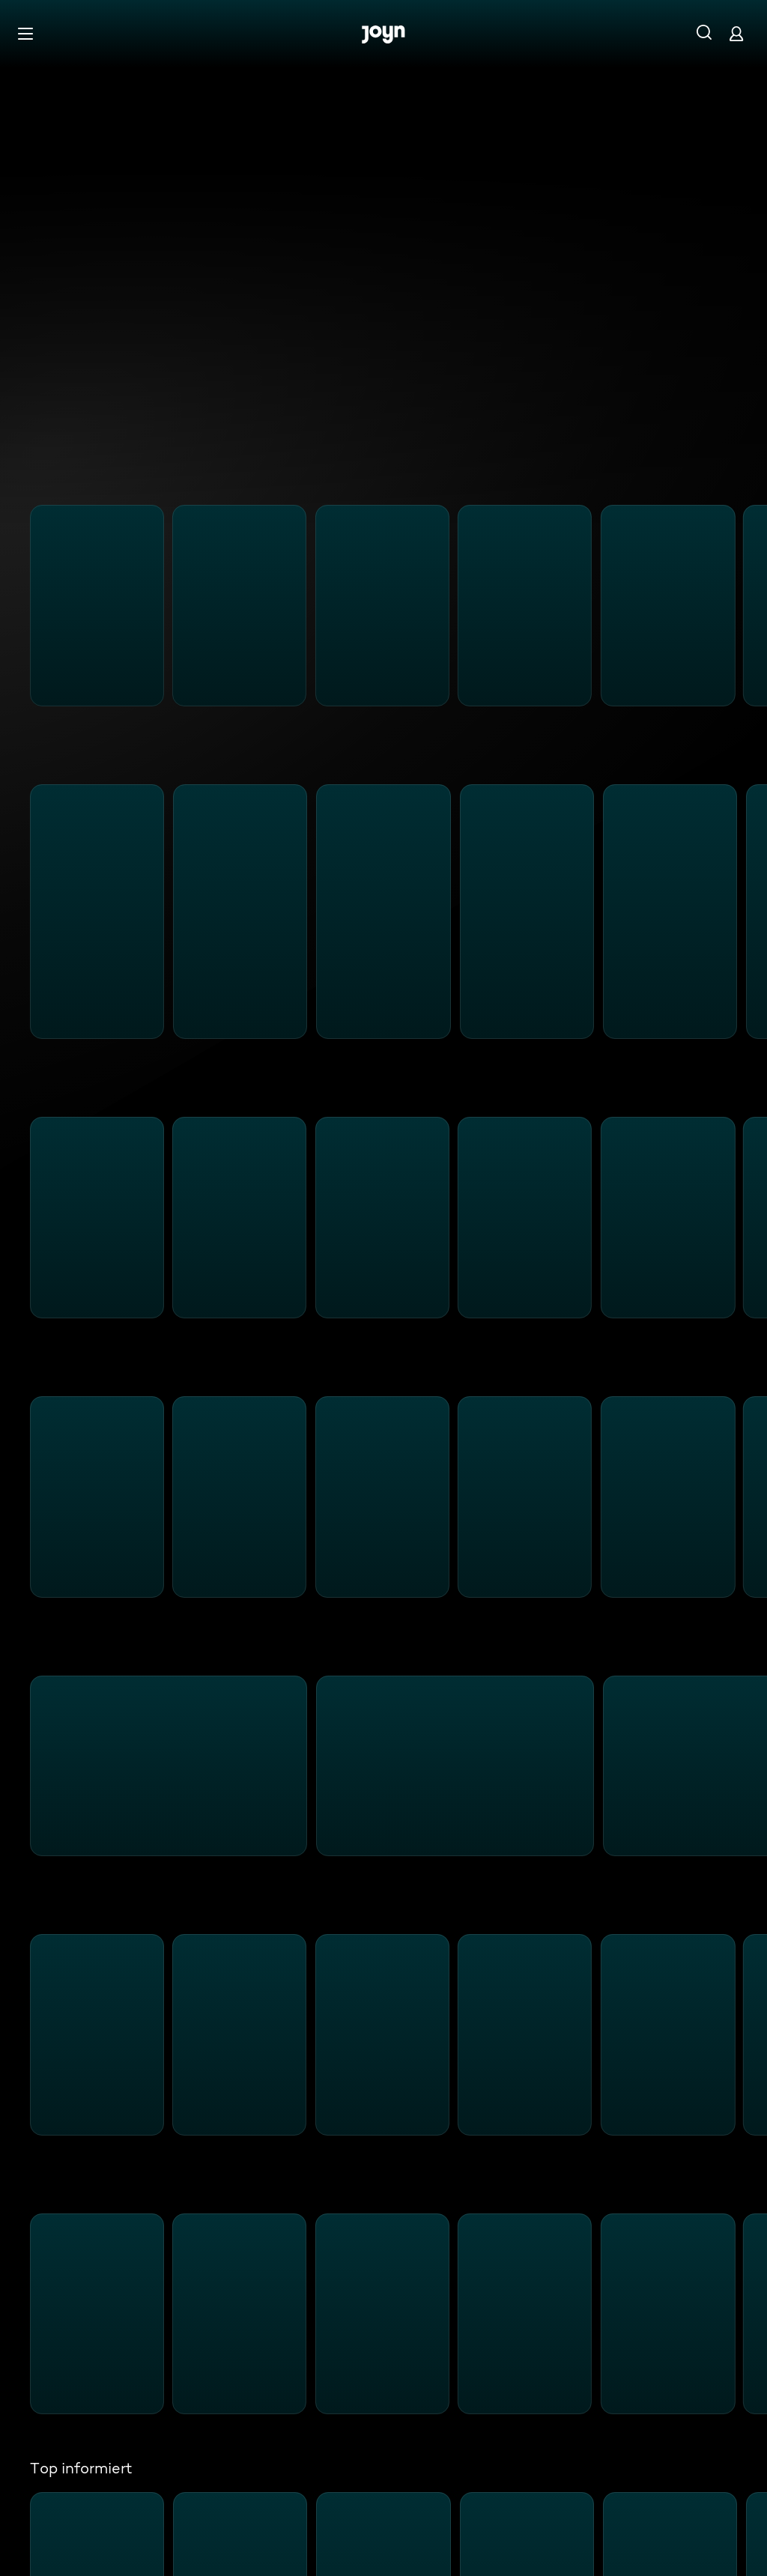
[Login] (736, 33)
